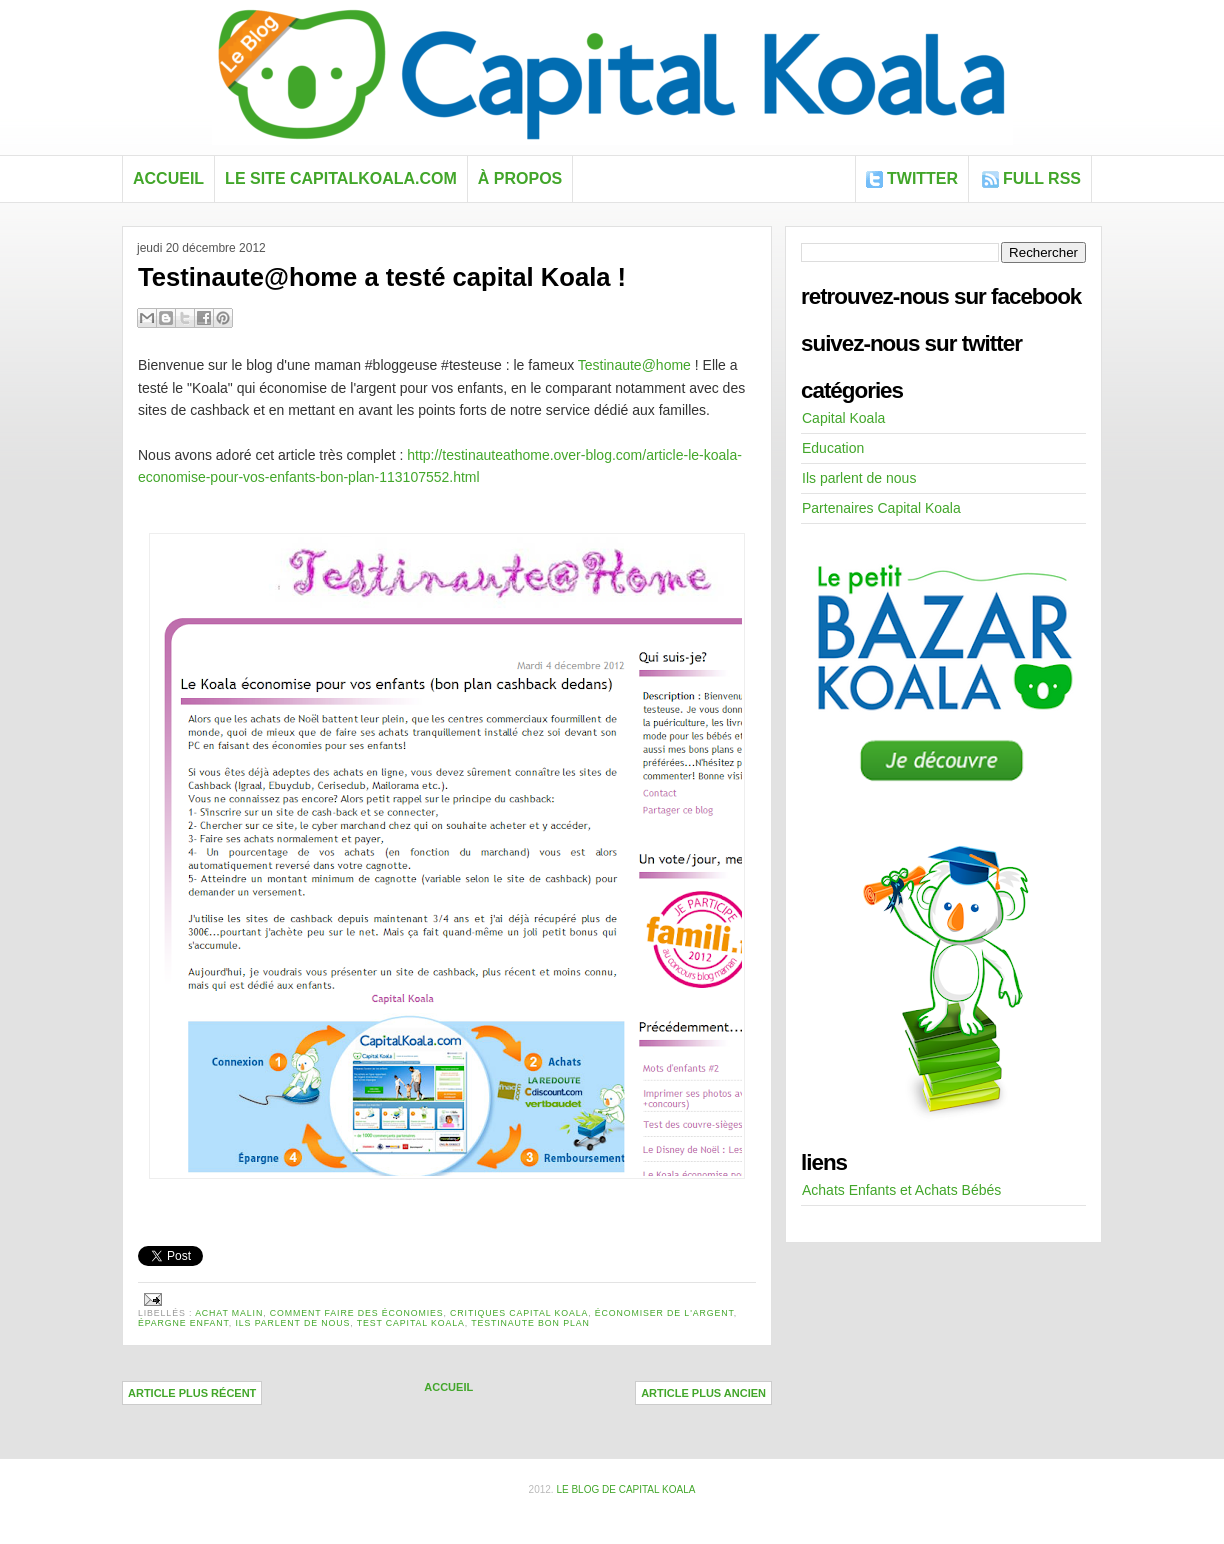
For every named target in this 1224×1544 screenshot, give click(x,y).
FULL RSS (1042, 178)
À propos (520, 178)
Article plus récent (192, 1393)
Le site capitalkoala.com (341, 178)
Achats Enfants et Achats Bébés (901, 1190)
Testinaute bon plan (530, 1323)
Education (833, 448)
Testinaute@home (634, 365)
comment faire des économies (357, 1313)
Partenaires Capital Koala (881, 508)
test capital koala (411, 1323)
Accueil (168, 178)
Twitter (922, 178)
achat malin (229, 1313)
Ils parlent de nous (293, 1323)
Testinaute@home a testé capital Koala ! (382, 277)
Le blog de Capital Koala (625, 1489)
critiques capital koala (519, 1313)
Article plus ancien (703, 1393)
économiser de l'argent (664, 1313)
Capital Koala (843, 418)
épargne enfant (183, 1323)
